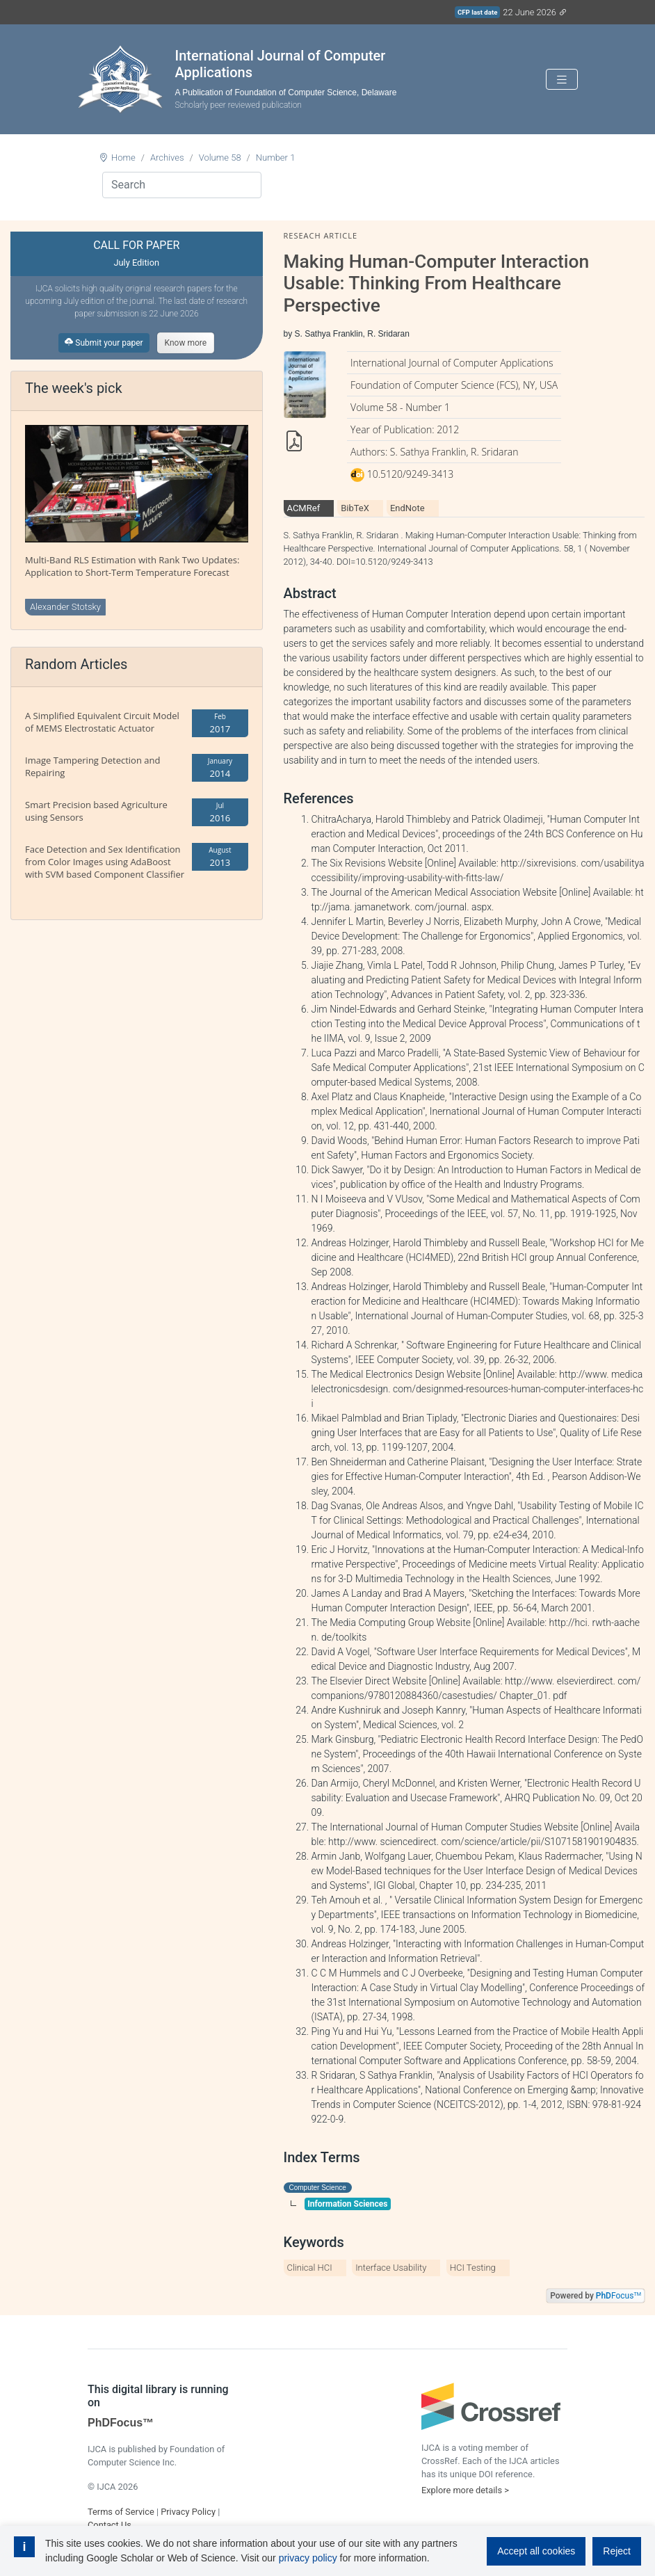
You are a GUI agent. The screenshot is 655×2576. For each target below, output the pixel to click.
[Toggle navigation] (562, 79)
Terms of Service (121, 2511)
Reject (617, 2551)
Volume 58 (220, 157)
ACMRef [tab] (304, 508)
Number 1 (276, 157)
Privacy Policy (188, 2511)
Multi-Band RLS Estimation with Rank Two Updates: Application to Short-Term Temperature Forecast (132, 566)
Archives (167, 157)
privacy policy (308, 2557)
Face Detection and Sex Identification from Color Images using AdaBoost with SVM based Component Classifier (104, 861)
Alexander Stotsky (65, 607)
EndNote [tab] (407, 508)
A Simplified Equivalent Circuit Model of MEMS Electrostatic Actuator (102, 721)
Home (123, 157)
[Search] (181, 185)
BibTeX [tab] (355, 508)
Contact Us (109, 2525)
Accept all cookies (536, 2551)
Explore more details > (465, 2490)
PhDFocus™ (121, 2423)
